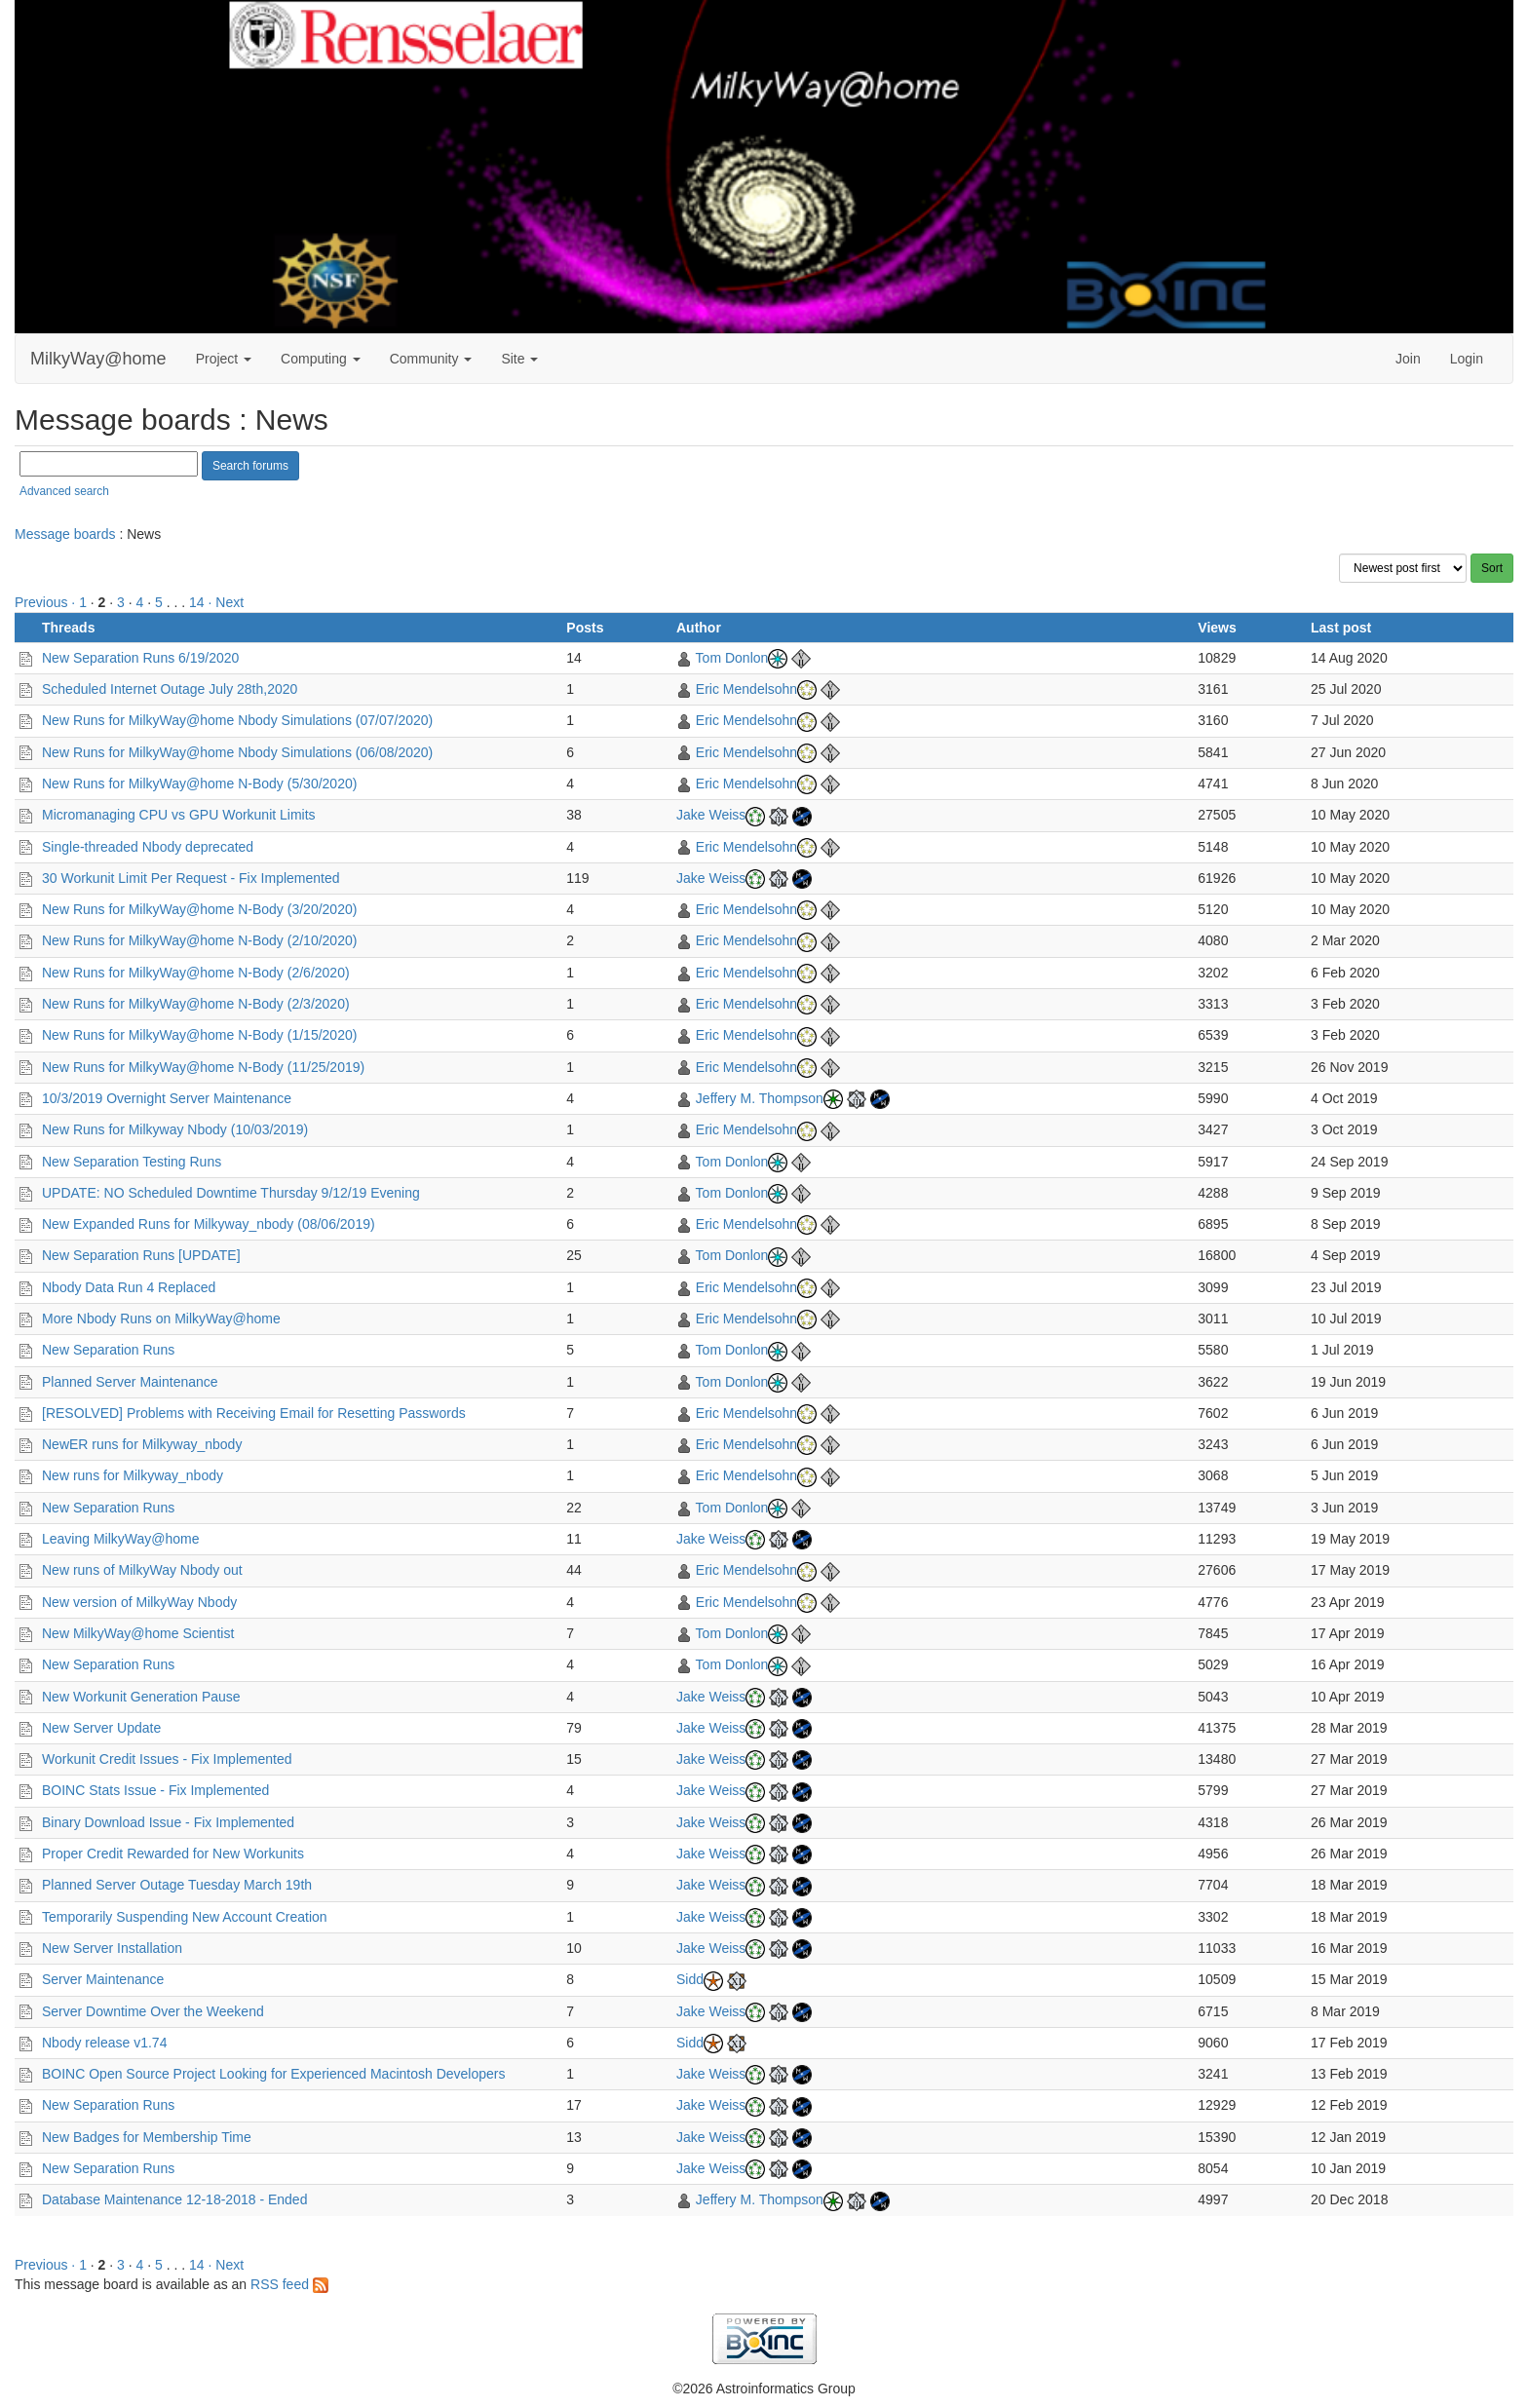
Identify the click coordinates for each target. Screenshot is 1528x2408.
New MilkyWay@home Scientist (138, 1633)
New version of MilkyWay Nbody (139, 1602)
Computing (321, 358)
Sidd (690, 1979)
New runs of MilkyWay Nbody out (142, 1570)
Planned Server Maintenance (130, 1382)
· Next (227, 602)
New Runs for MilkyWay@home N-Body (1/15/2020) (199, 1035)
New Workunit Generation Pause (141, 1696)
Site (519, 358)
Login (1466, 358)
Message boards (65, 534)
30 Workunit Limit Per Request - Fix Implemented (191, 878)
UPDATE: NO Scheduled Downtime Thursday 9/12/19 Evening (231, 1193)
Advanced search (64, 491)
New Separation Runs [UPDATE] (141, 1255)
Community (431, 358)
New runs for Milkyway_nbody (132, 1475)
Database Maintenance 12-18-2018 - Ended (174, 2199)
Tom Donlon (732, 658)
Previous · (47, 602)
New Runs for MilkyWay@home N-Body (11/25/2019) (203, 1067)
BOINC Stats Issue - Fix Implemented (155, 1790)
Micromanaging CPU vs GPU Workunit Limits (179, 814)
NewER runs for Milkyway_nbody (142, 1444)
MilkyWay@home (98, 358)
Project (223, 358)
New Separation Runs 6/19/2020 (140, 658)
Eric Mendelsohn (746, 689)
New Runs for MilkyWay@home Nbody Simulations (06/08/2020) (237, 752)
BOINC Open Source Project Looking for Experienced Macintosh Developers (273, 2074)
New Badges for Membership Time (146, 2137)
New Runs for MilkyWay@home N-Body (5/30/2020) (199, 783)
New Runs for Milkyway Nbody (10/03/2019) (175, 1129)
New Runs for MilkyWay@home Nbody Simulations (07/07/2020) (237, 720)
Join (1408, 358)
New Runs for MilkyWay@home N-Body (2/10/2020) (199, 940)
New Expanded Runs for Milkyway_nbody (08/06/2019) (208, 1224)
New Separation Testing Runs (131, 1161)
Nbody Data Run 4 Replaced (128, 1287)
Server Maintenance (103, 1979)
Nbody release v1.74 (104, 2042)
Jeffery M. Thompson (759, 1098)
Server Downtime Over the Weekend (153, 2011)
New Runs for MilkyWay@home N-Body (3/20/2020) (199, 909)
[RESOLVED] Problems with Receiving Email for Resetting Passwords (254, 1413)
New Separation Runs (108, 1349)
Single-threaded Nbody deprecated (147, 847)
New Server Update (101, 1728)
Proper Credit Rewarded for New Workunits (173, 1853)
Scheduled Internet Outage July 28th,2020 (169, 689)
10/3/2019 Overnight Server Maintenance (166, 1098)
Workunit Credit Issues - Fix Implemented (167, 1759)
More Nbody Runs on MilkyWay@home (161, 1318)
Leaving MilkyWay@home (121, 1539)
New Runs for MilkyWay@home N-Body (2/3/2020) (196, 1004)
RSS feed (289, 2284)
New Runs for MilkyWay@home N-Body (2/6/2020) (196, 972)
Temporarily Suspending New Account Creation (184, 1917)
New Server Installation (112, 1948)
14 (197, 602)
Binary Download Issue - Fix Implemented (168, 1822)
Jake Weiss (710, 814)
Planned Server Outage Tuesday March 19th (177, 1884)
